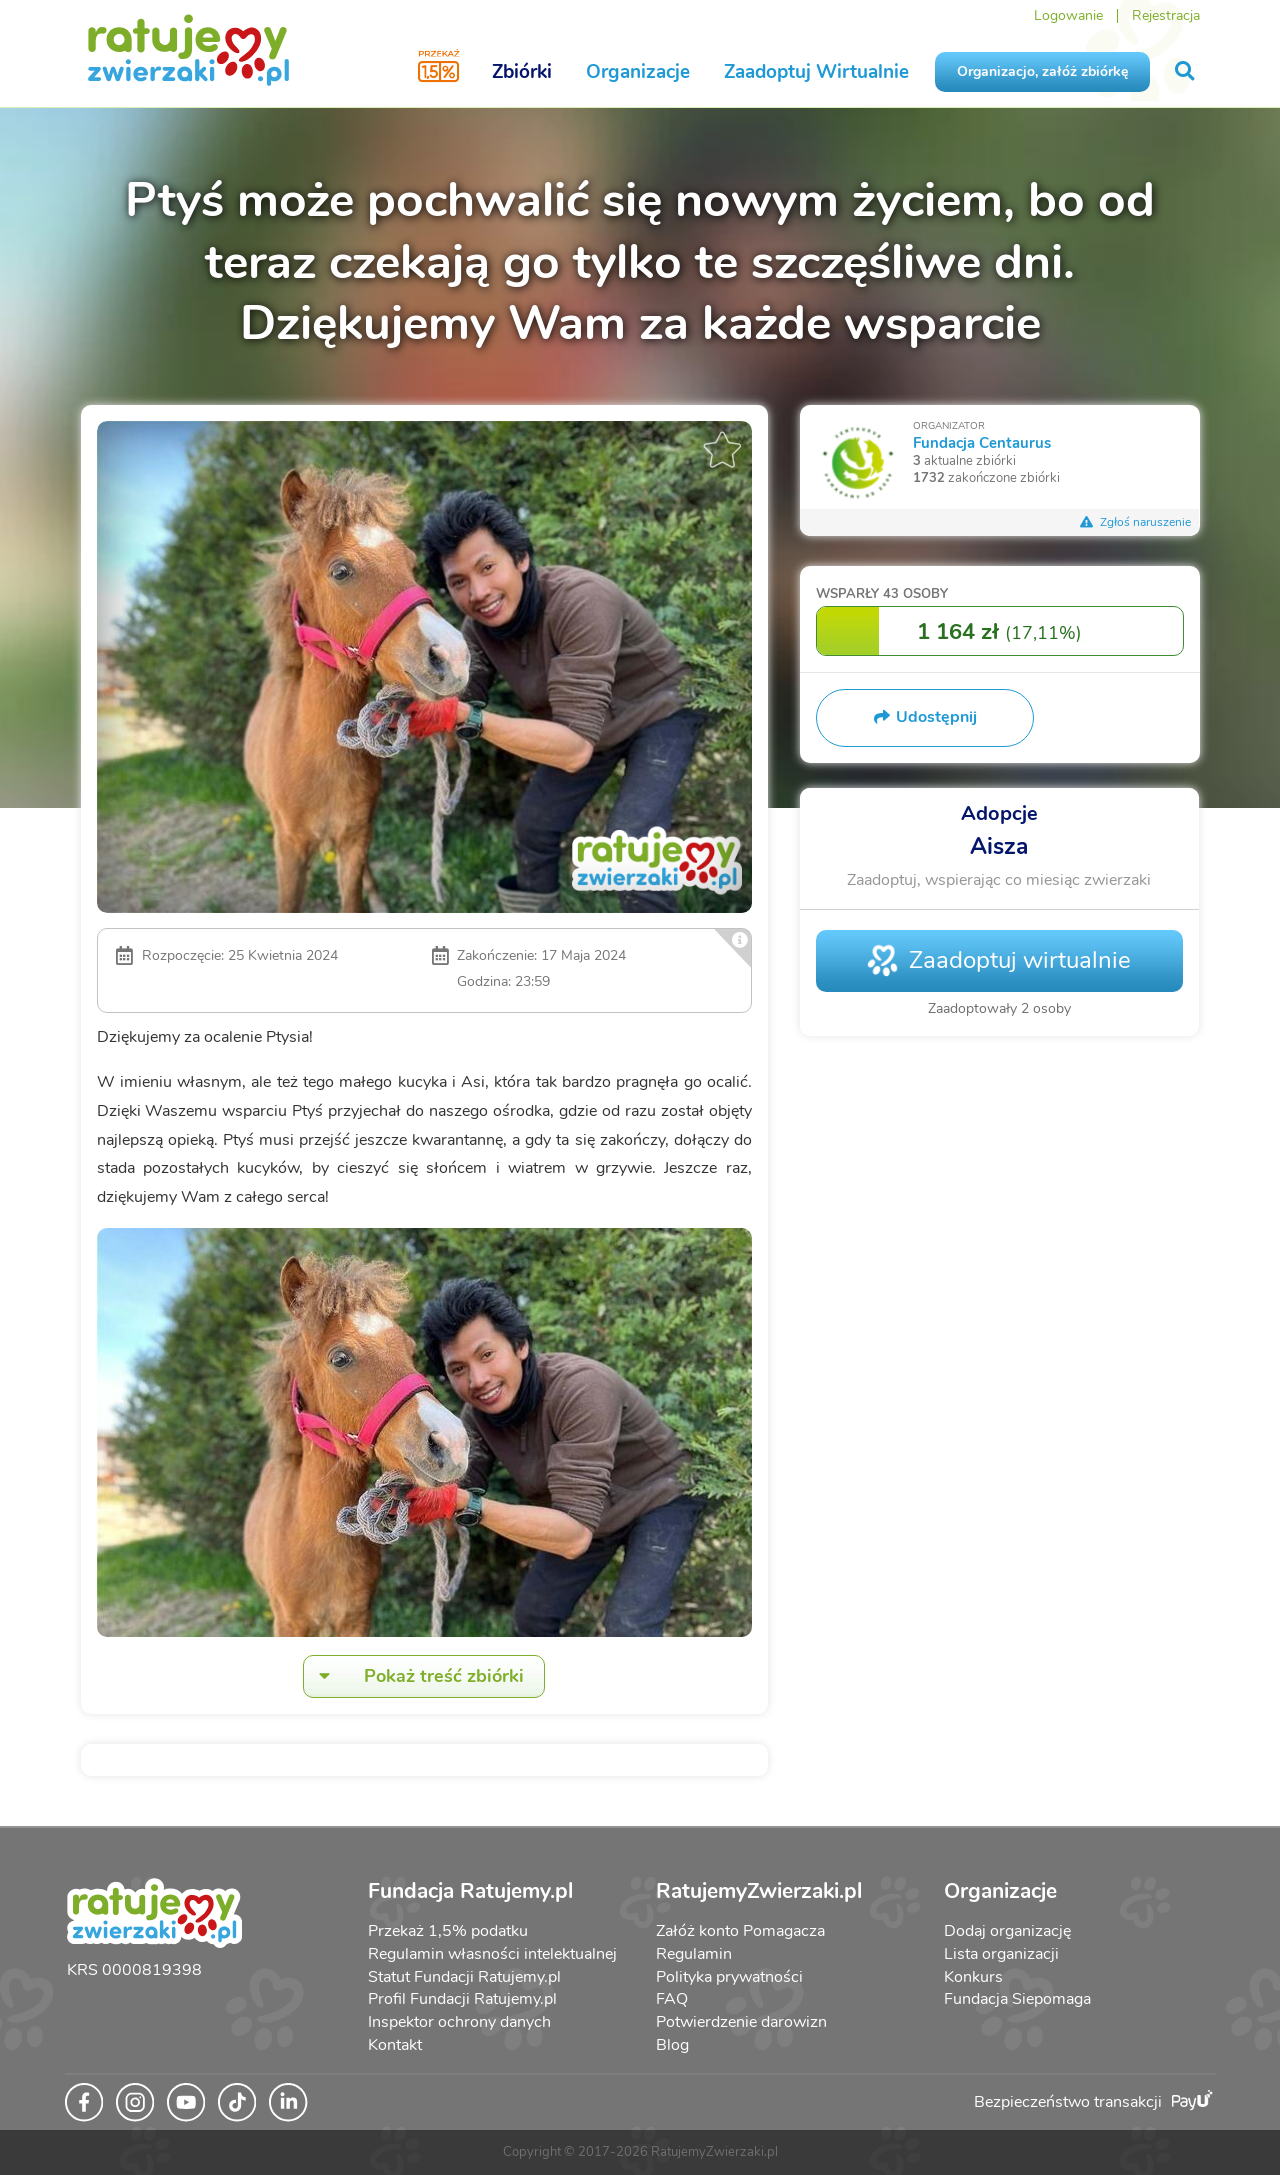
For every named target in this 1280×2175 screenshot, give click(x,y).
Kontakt (395, 2045)
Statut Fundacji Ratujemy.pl (464, 1977)
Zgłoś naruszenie (1136, 522)
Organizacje (638, 72)
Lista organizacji (1001, 1954)
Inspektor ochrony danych (459, 2022)
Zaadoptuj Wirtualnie (816, 72)
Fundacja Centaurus (982, 442)
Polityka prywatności (729, 1977)
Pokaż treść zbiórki (414, 1676)
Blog (672, 2045)
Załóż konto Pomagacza (740, 1931)
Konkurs (973, 1977)
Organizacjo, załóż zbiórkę (1042, 71)
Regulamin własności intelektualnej (492, 1954)
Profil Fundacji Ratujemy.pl (462, 1999)
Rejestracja (1166, 15)
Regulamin (694, 1954)
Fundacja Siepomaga (1017, 1999)
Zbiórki (522, 72)
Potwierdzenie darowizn (741, 2022)
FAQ (672, 1999)
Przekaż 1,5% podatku (448, 1931)
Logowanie (1068, 15)
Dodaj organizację (1007, 1931)
